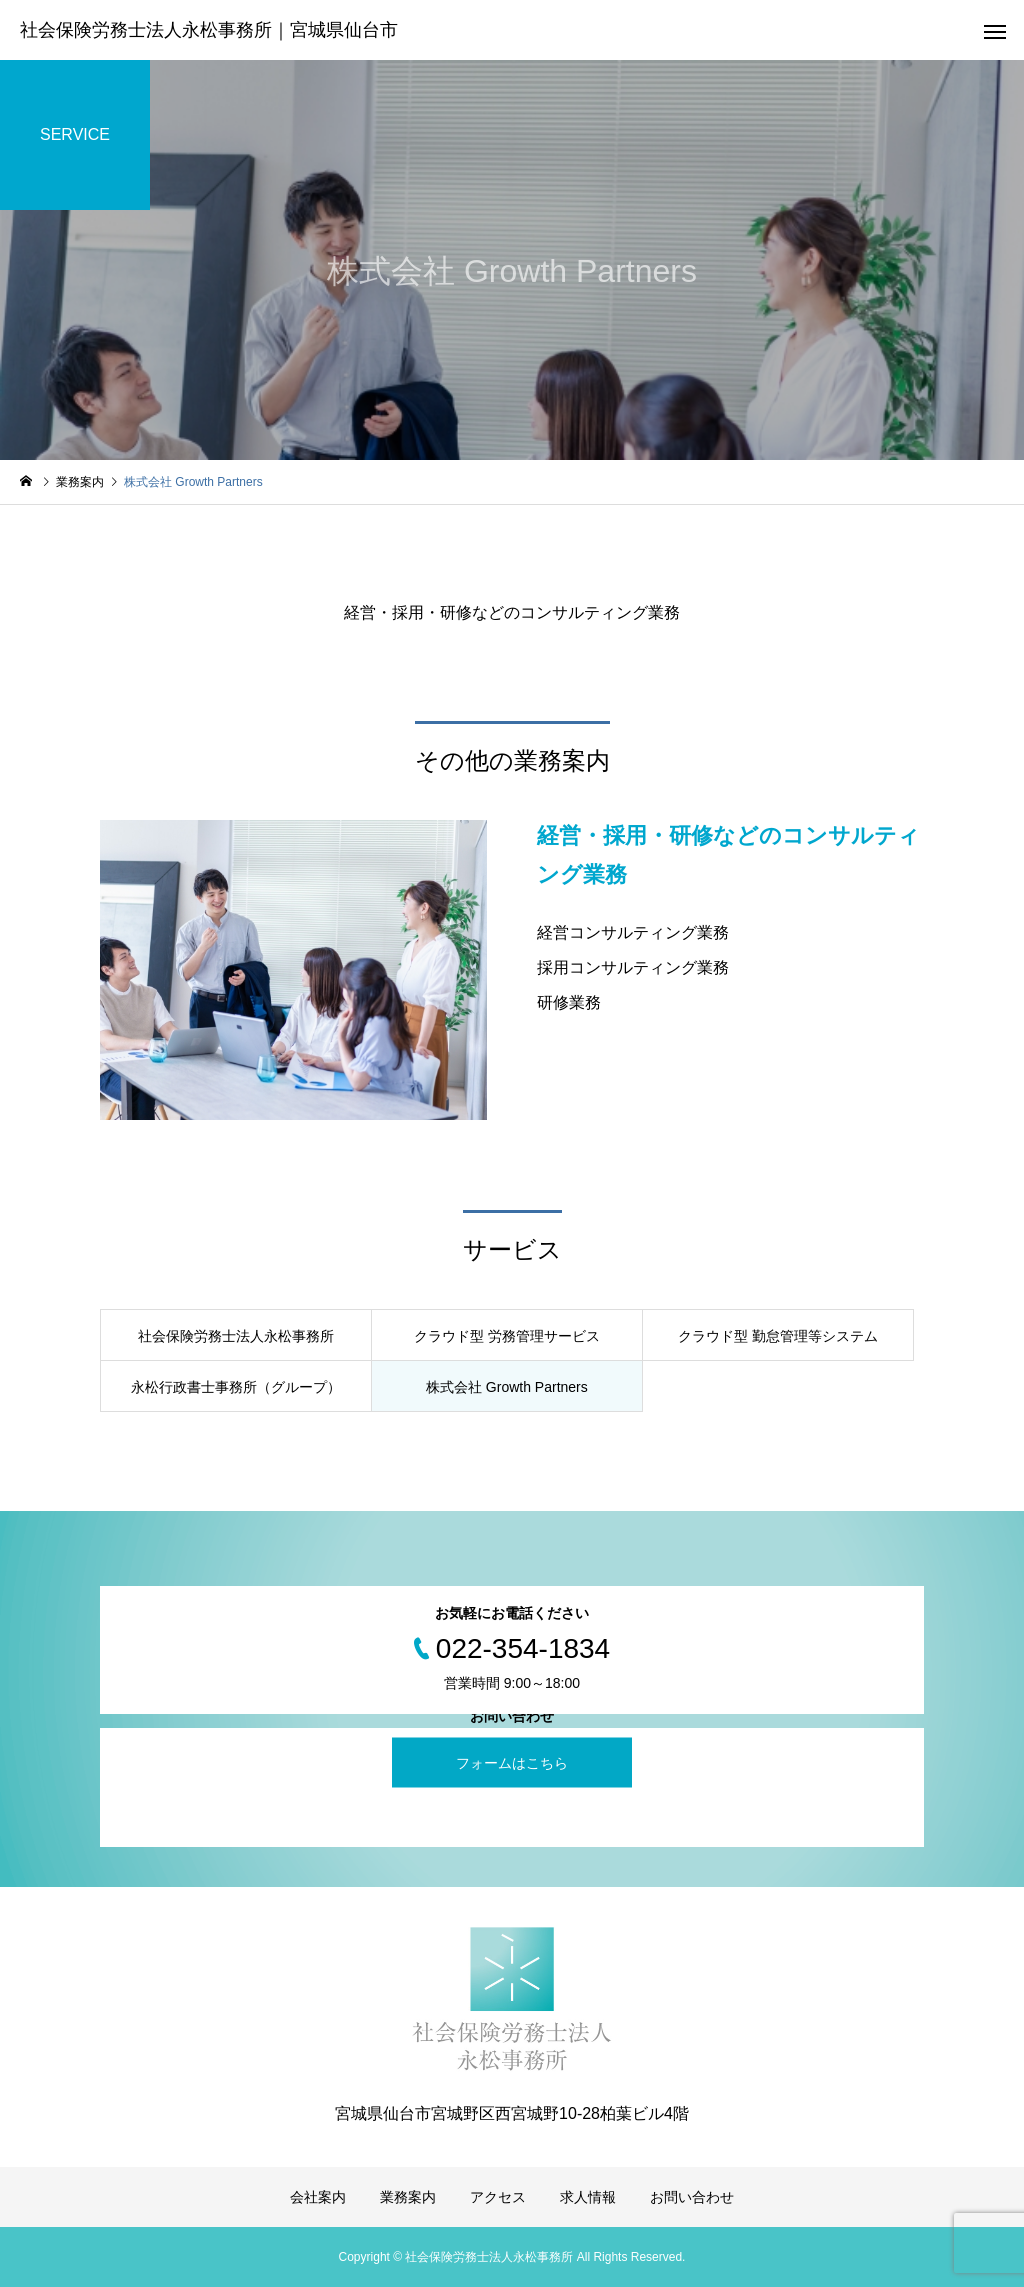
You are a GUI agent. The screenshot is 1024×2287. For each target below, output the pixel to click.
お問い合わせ (692, 2197)
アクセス (498, 2197)
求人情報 (588, 2197)
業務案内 (408, 2197)
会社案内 (318, 2197)
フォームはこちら (512, 1762)
